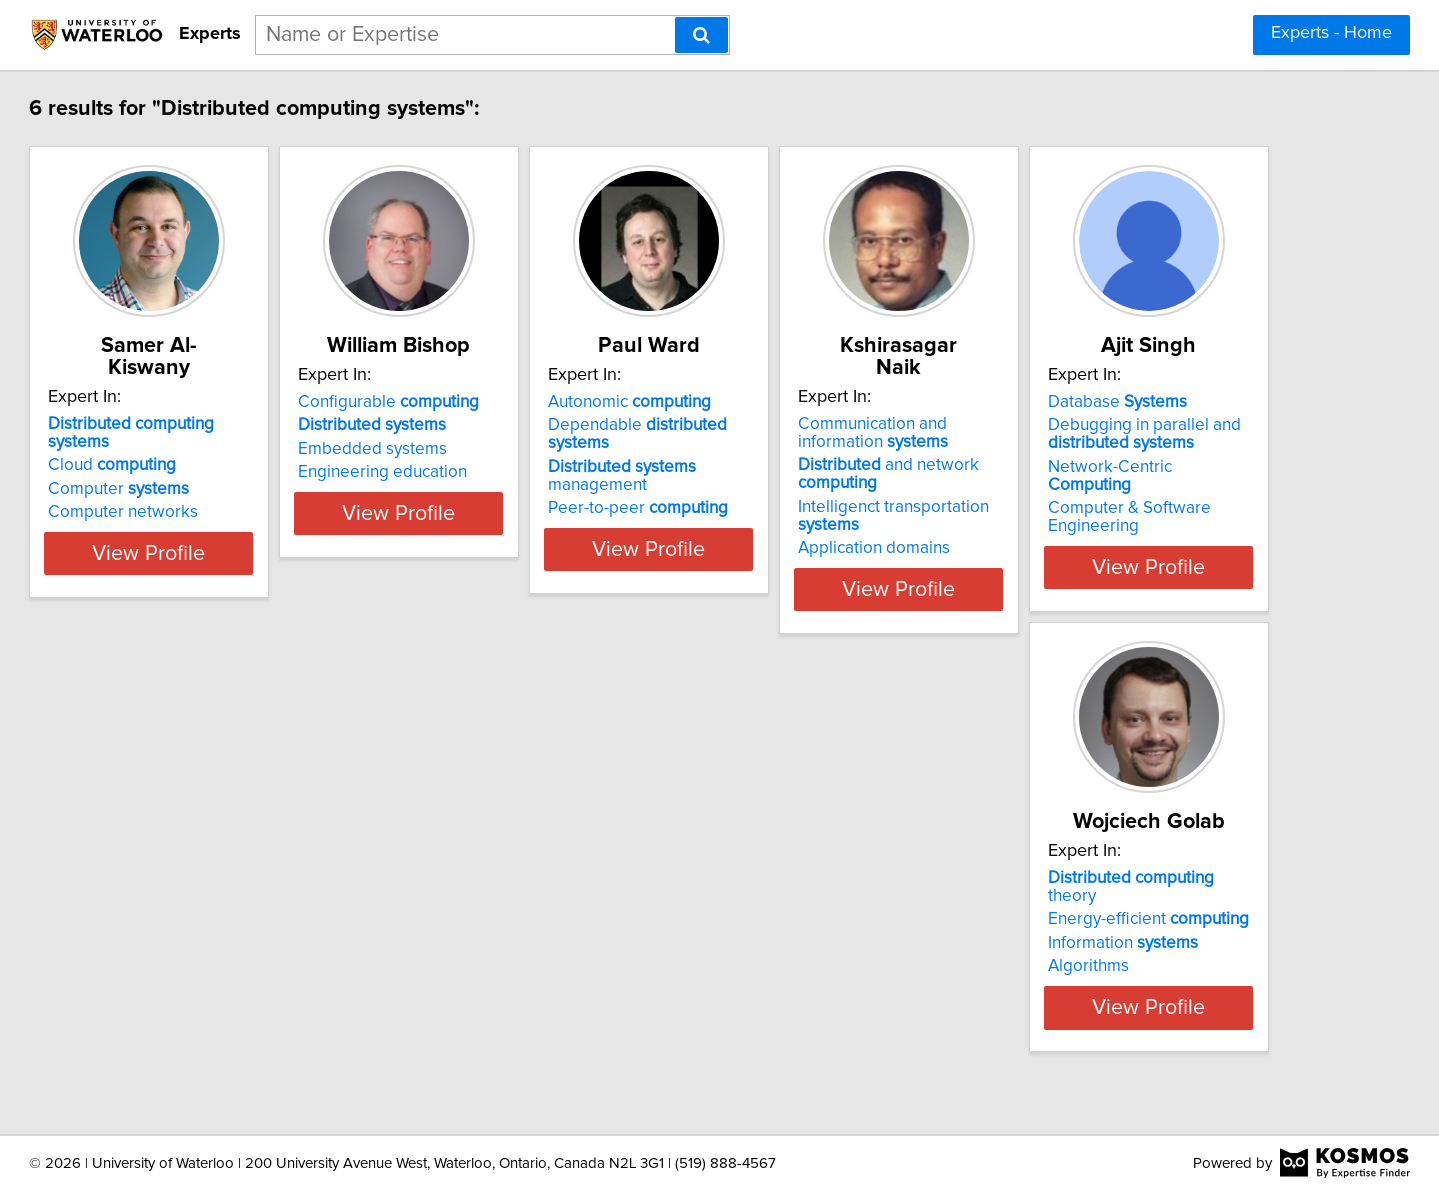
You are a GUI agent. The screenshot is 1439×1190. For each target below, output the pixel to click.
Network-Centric (244, 943)
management (864, 449)
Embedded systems (513, 449)
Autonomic (820, 402)
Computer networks (214, 472)
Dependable (861, 425)
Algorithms (479, 948)
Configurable (529, 402)
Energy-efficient (539, 901)
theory (548, 878)
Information (514, 925)
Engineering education (523, 472)
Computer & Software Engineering (220, 975)
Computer (209, 449)
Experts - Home (1331, 33)
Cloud (203, 425)
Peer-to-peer (829, 472)
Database (208, 878)
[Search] (701, 35)
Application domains (1115, 526)
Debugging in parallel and (235, 910)
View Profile (264, 567)
